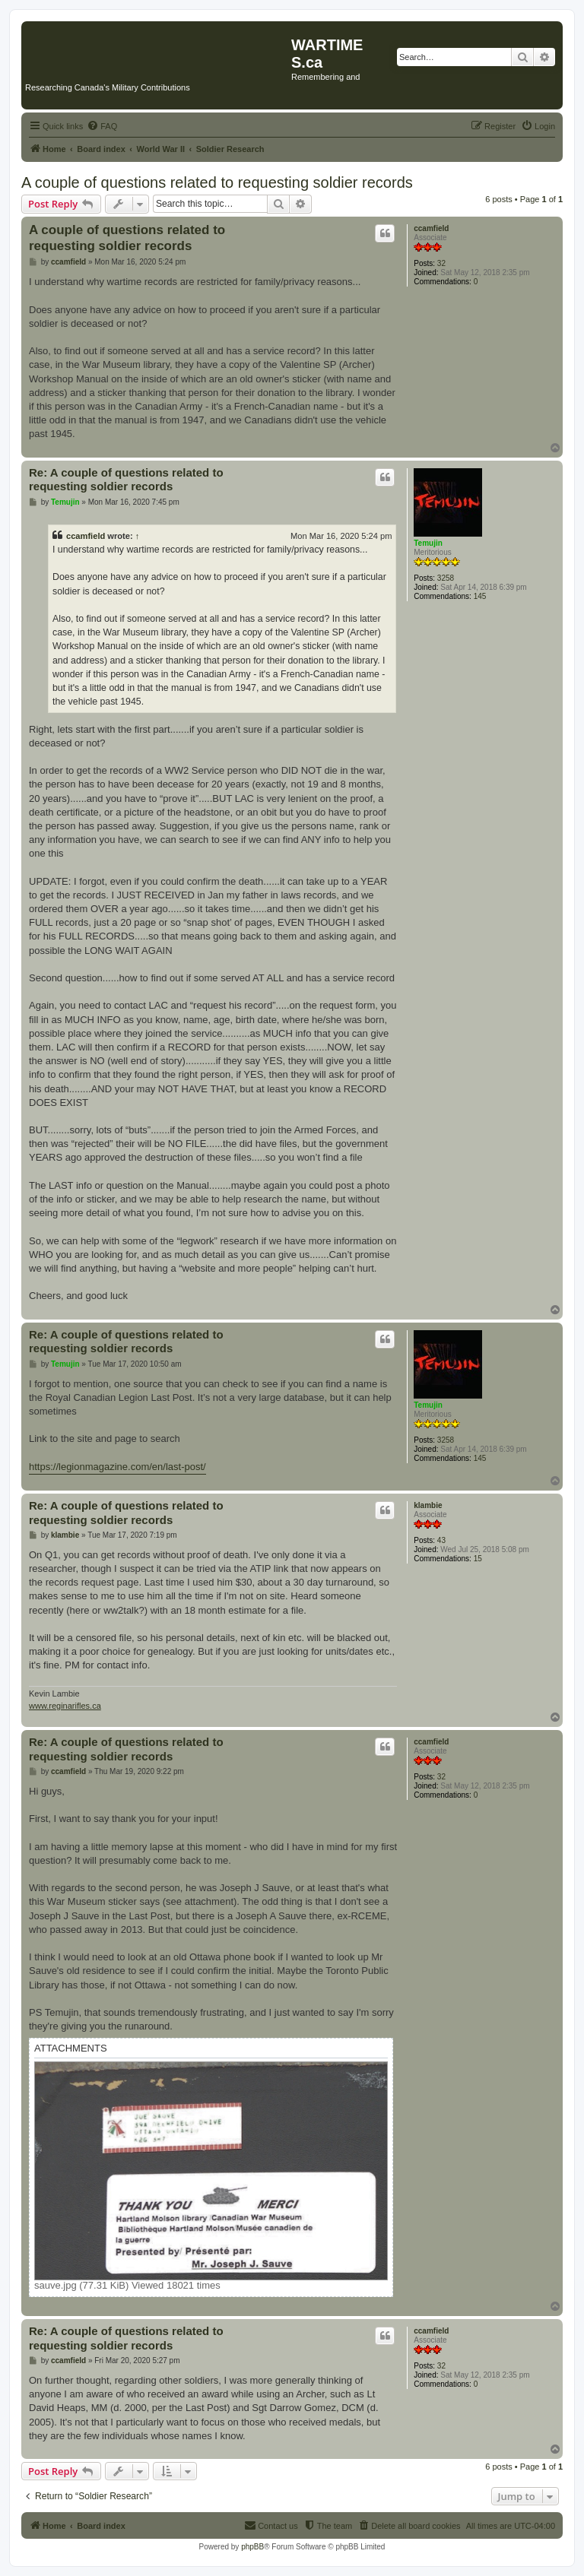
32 (441, 263)
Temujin (428, 543)
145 (480, 596)
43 (441, 1540)
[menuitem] (102, 126)
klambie (428, 1505)
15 (478, 1558)
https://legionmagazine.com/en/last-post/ (117, 1466)
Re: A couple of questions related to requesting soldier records (126, 479)
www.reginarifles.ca (65, 1705)
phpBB (252, 2547)
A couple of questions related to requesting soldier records (217, 182)
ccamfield (431, 228)
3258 (445, 578)
